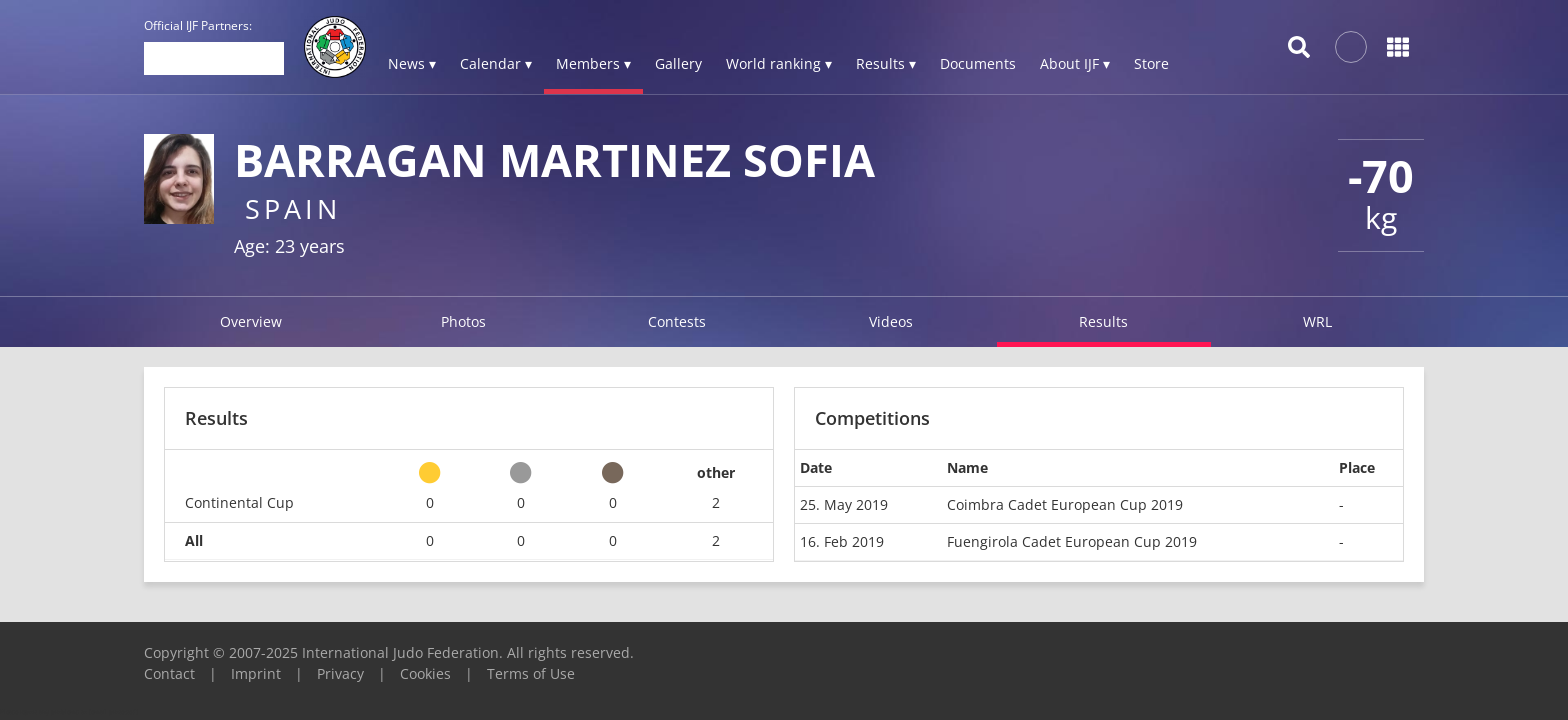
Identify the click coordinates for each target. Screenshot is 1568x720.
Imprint (256, 673)
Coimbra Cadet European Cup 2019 (1065, 504)
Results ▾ (886, 63)
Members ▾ (593, 63)
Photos (463, 321)
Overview (251, 321)
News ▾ (412, 63)
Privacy (340, 673)
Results (1103, 321)
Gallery (678, 63)
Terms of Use (531, 673)
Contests (677, 321)
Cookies (425, 673)
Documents (978, 63)
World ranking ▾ (779, 63)
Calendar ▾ (496, 63)
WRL (1317, 321)
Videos (891, 321)
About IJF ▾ (1075, 63)
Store (1151, 63)
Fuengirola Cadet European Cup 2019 (1072, 541)
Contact (169, 673)
